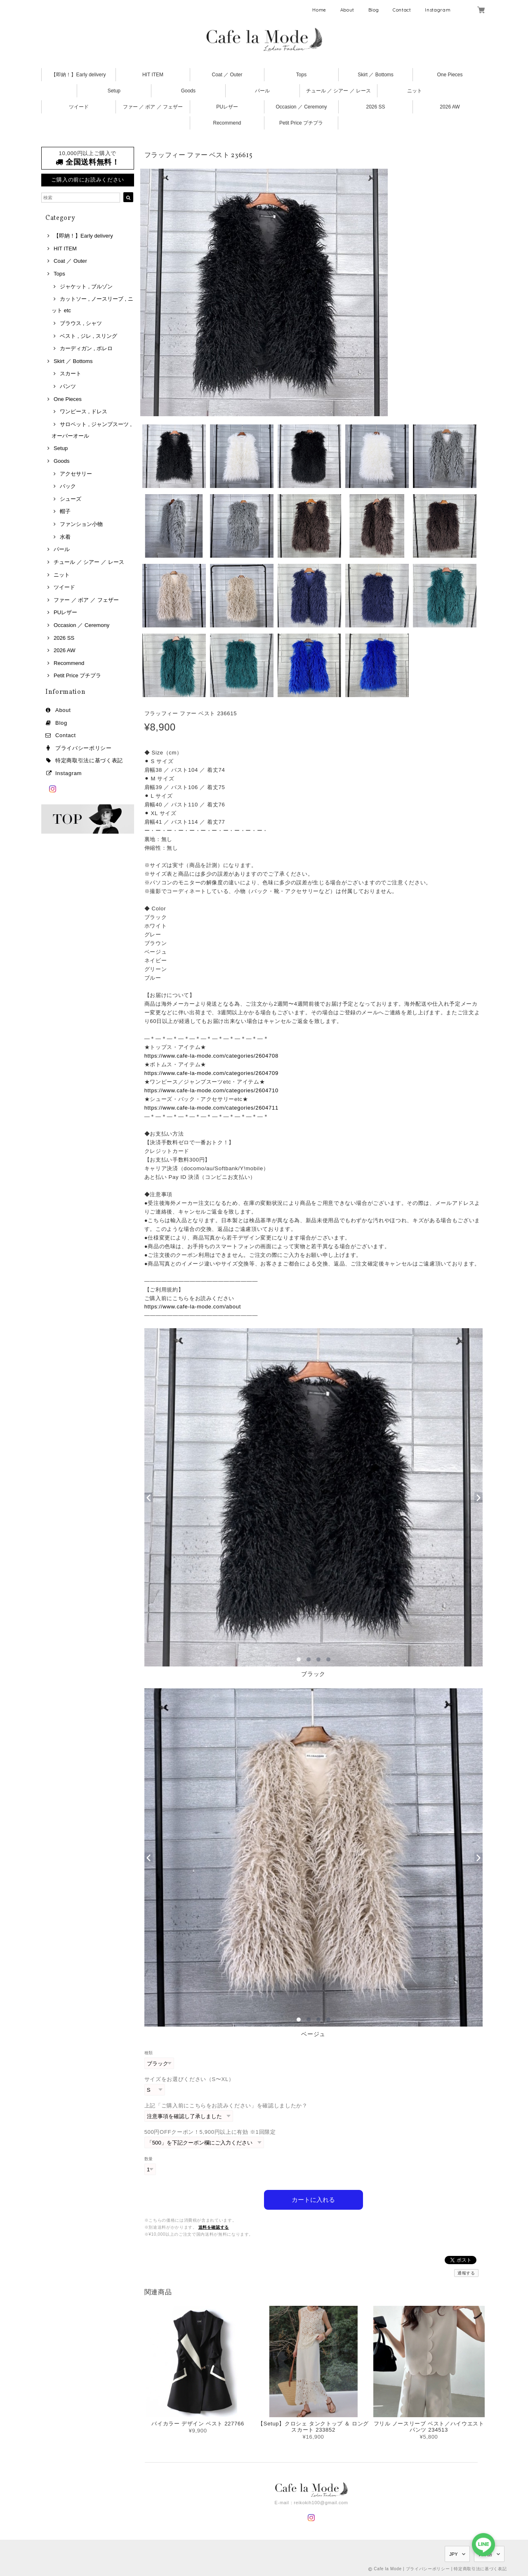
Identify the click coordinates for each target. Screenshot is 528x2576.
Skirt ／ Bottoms (376, 75)
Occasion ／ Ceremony (301, 107)
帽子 (65, 511)
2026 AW (450, 107)
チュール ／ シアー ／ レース (338, 91)
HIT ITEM (152, 75)
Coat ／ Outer (227, 75)
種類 (148, 2052)
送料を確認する (213, 2227)
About (347, 10)
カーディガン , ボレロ (86, 348)
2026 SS (375, 107)
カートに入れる (313, 2199)
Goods (188, 91)
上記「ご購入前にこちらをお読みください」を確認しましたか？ (226, 2105)
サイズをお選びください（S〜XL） (189, 2079)
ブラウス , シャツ (81, 323)
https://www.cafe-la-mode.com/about (192, 1306)
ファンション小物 (81, 524)
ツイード (79, 107)
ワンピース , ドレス (83, 411)
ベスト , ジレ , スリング (88, 336)
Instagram (437, 10)
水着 (65, 537)
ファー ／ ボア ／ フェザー (153, 107)
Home (319, 10)
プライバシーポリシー (83, 748)
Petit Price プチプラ (301, 123)
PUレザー (227, 107)
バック (68, 486)
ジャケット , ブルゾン (86, 286)
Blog (373, 10)
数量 (148, 2158)
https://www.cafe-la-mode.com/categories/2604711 (211, 1108)
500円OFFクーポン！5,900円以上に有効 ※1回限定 (210, 2132)
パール (262, 91)
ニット (414, 91)
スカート (70, 373)
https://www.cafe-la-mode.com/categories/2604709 (211, 1073)
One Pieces (449, 75)
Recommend (227, 123)
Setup (114, 91)
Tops (301, 75)
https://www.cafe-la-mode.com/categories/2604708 (211, 1056)
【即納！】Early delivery (78, 75)
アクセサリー (76, 474)
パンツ (68, 386)
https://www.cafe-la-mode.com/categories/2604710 (211, 1090)
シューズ (70, 499)
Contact (402, 10)
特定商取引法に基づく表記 (89, 760)
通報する (466, 2272)
